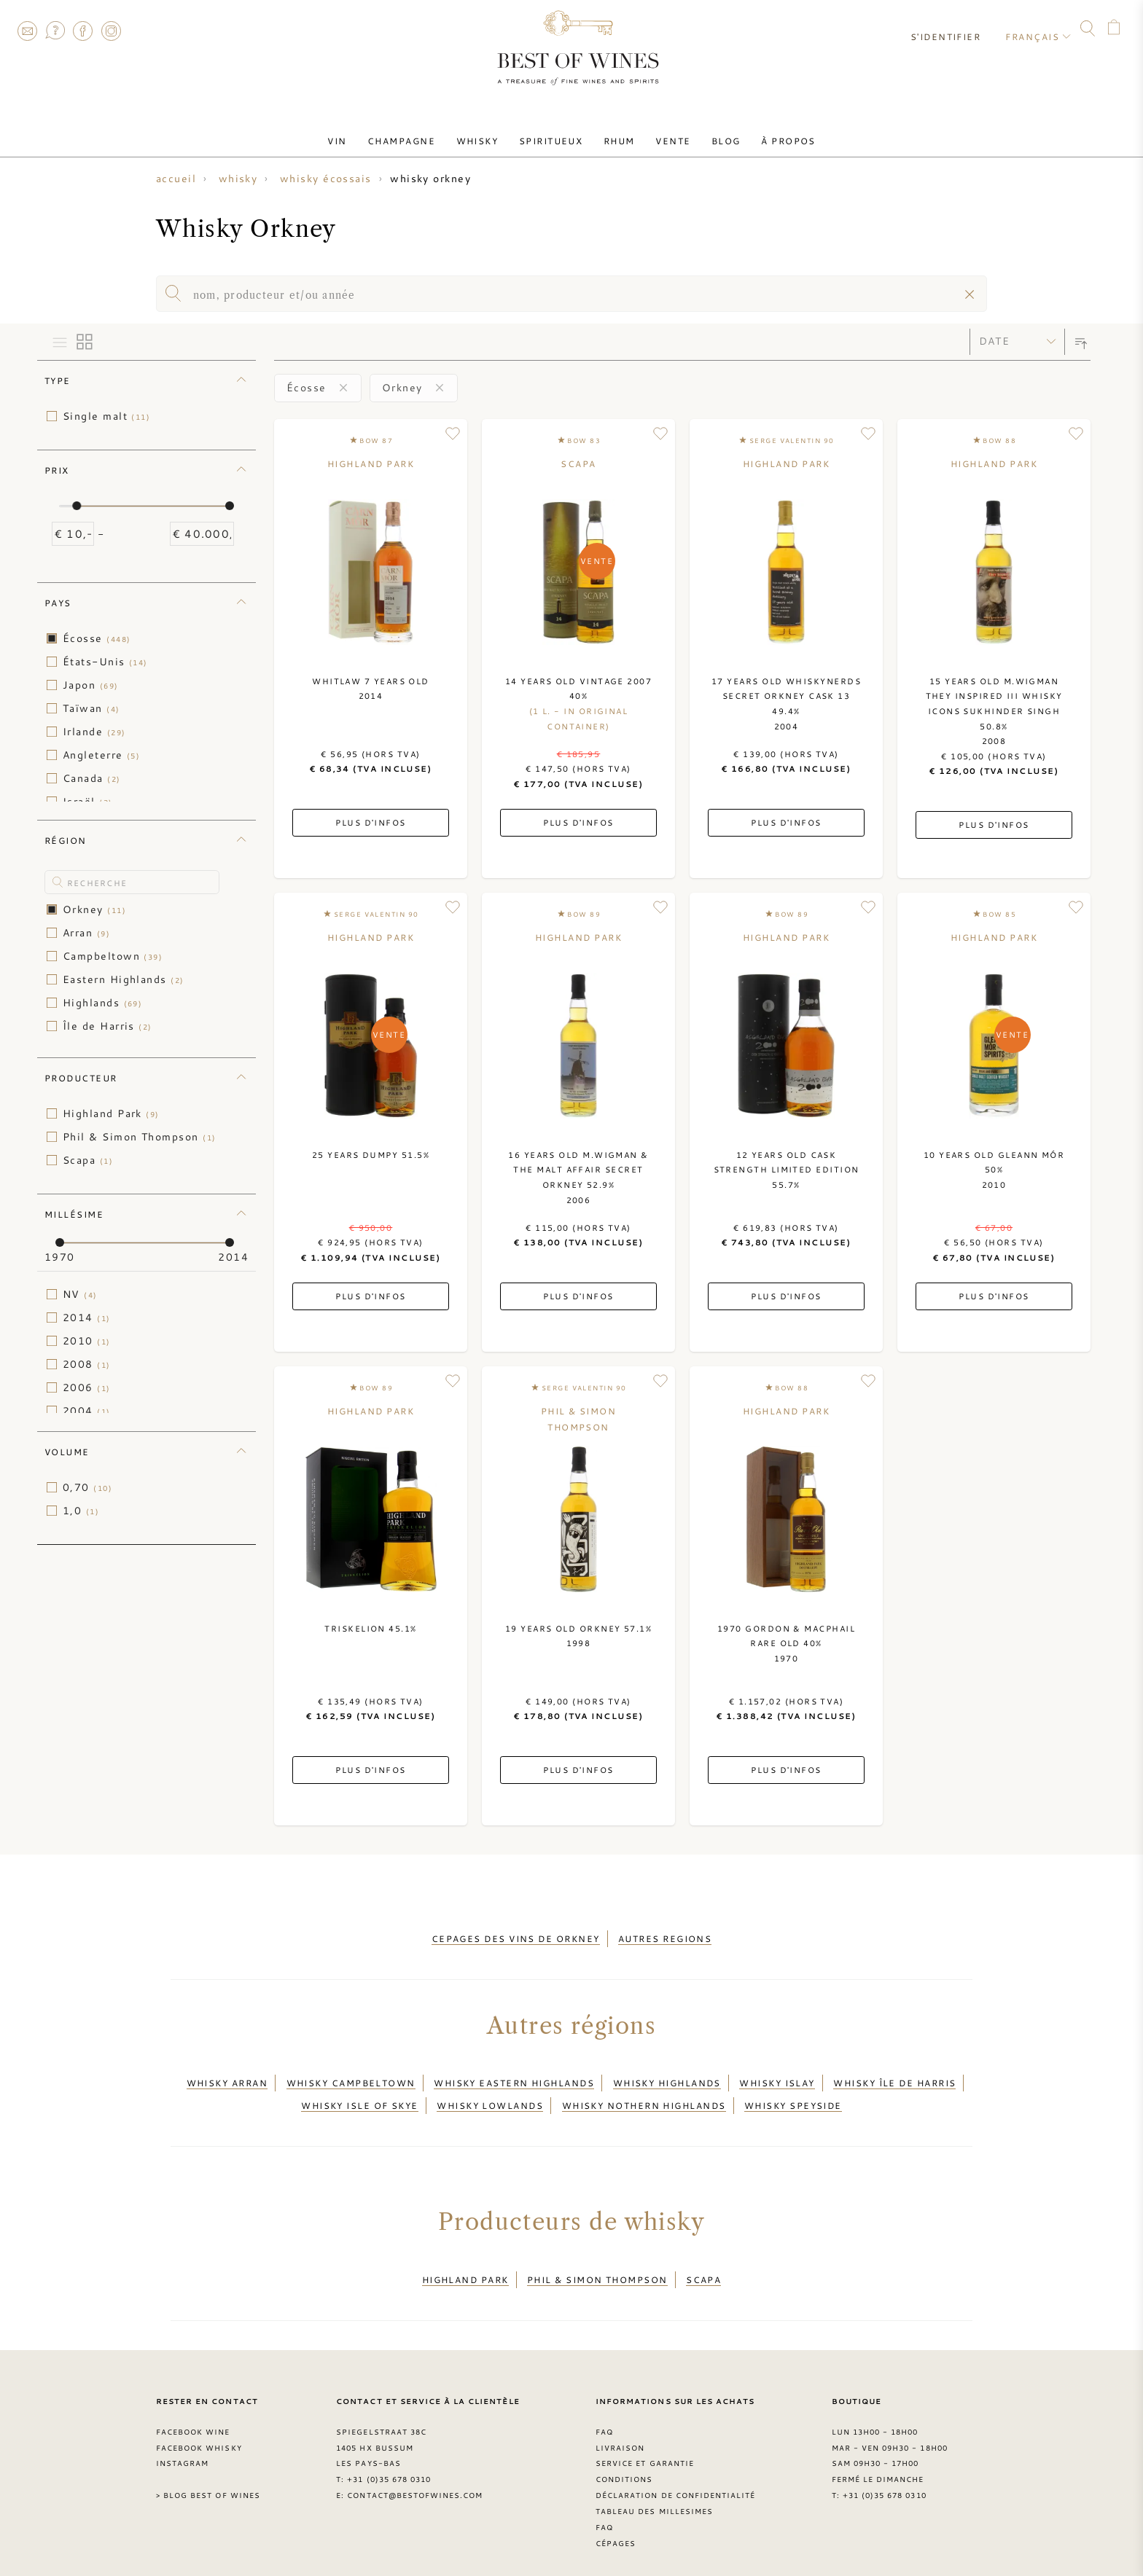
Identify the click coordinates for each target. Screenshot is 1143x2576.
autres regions (664, 1936)
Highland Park (111, 1113)
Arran (86, 932)
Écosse (96, 638)
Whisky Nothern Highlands (644, 2093)
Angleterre (101, 755)
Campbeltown (113, 956)
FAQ (55, 31)
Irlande (94, 731)
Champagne (416, 133)
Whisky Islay (776, 2076)
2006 (87, 1387)
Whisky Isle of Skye (359, 2093)
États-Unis (105, 661)
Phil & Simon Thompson (139, 1136)
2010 (87, 1340)
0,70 (87, 1487)
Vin (358, 133)
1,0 (81, 1510)
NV (80, 1294)
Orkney (94, 909)
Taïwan (91, 708)
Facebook (83, 31)
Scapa (88, 1160)
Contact (27, 31)
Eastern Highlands (123, 979)
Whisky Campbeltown (351, 2076)
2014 (87, 1317)
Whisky (486, 133)
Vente (663, 133)
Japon (91, 685)
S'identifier (952, 29)
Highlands (102, 1002)
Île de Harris (107, 1026)
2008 (87, 1364)
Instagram (111, 31)
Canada (92, 778)
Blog (710, 133)
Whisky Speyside (793, 2093)
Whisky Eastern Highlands (514, 2076)
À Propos (767, 133)
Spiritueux (554, 133)
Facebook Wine (193, 2412)
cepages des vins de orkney (516, 1936)
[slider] (76, 505)
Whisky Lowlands (490, 2093)
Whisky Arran (227, 2076)
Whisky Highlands (667, 2076)
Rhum (616, 133)
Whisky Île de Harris (894, 2076)
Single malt (106, 416)
